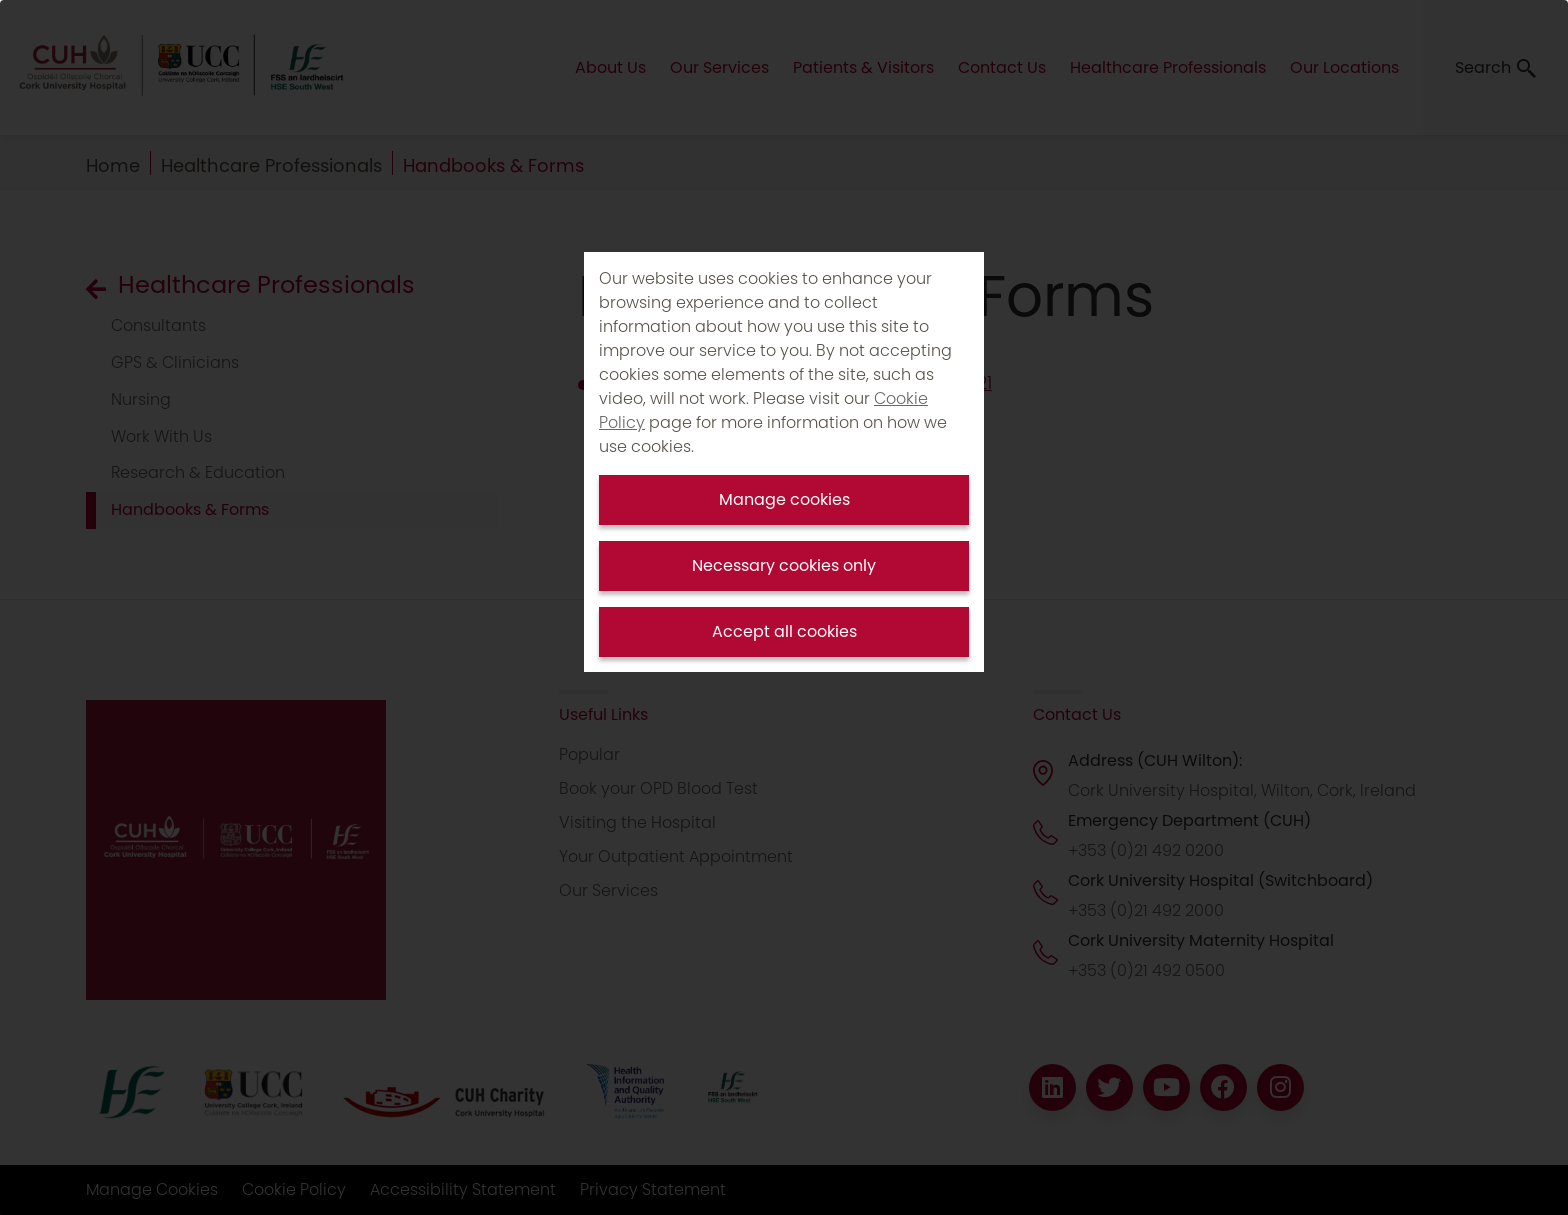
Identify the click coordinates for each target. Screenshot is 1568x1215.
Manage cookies (784, 499)
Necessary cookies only (784, 565)
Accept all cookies (784, 631)
